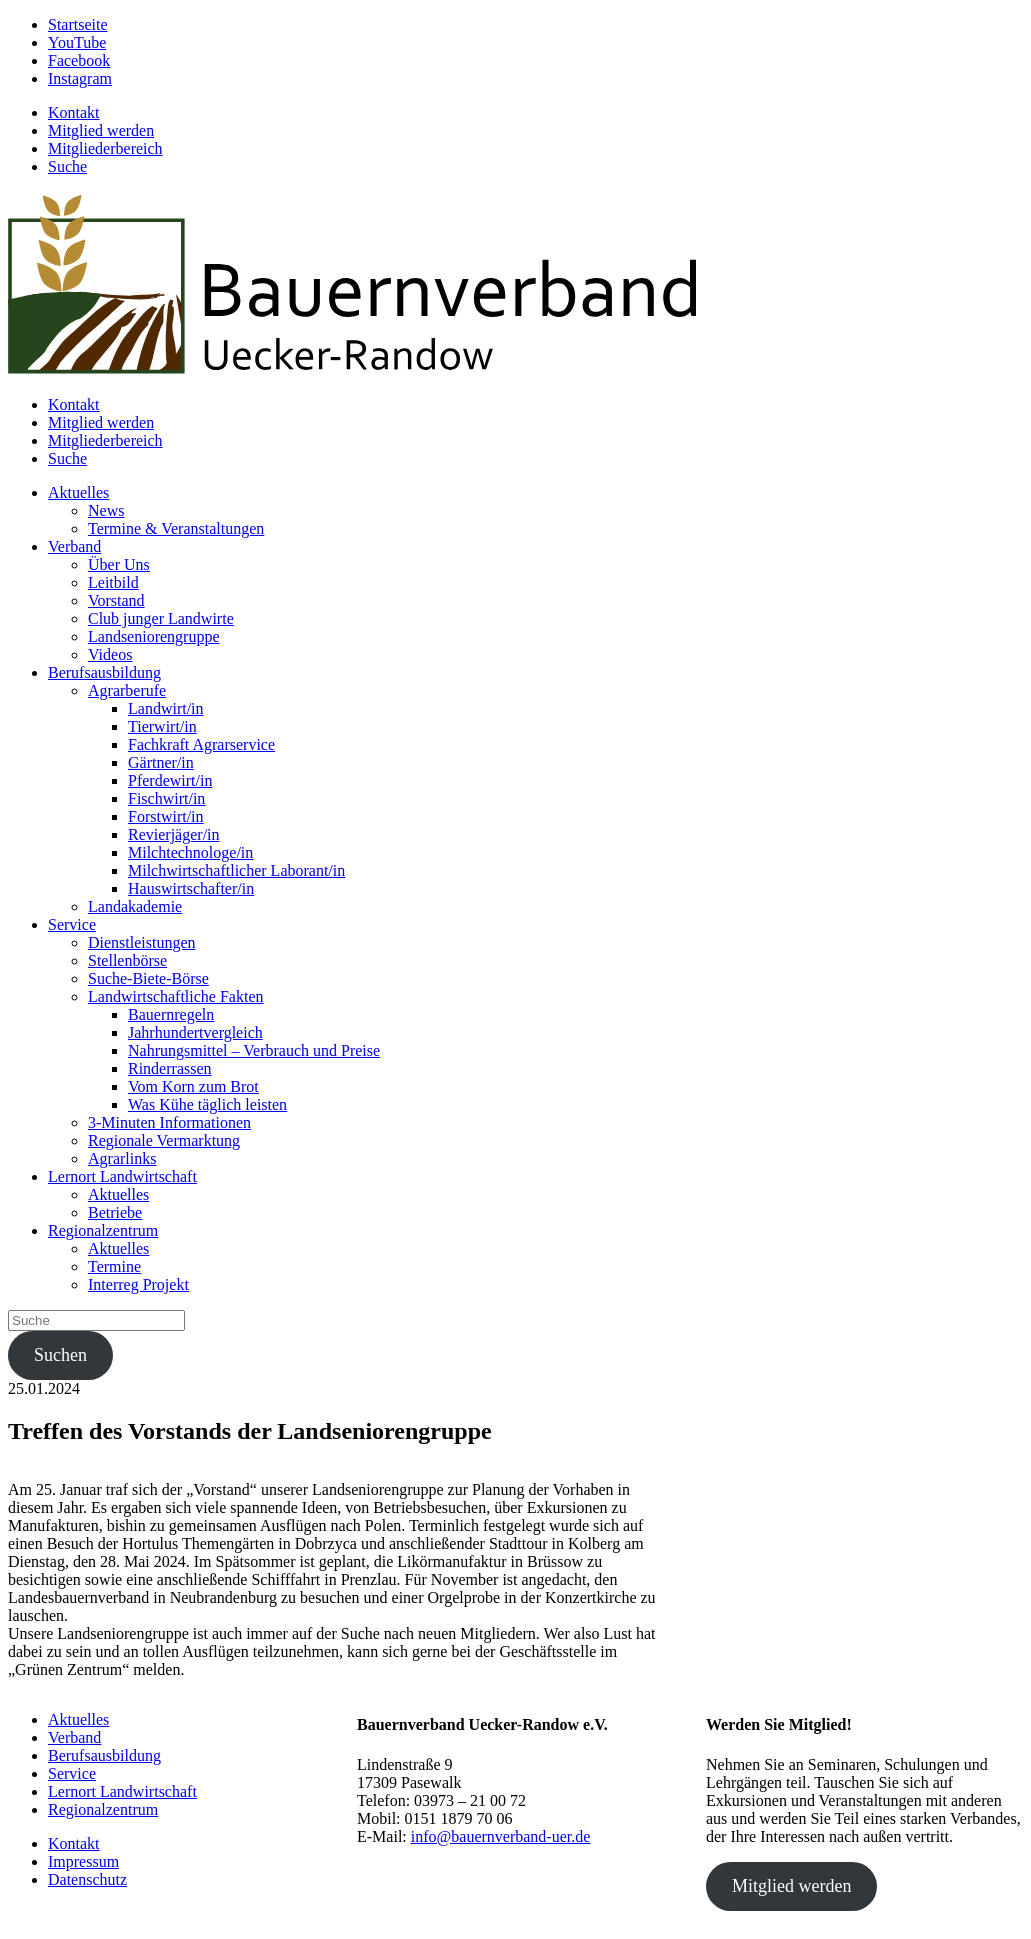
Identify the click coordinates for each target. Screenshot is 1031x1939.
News (106, 510)
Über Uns (119, 564)
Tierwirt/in (162, 726)
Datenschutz (87, 1879)
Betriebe (115, 1212)
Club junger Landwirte (161, 618)
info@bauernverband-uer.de (501, 1836)
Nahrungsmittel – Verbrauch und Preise (254, 1050)
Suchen (60, 1355)
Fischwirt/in (166, 798)
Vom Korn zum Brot (193, 1086)
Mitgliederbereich (105, 148)
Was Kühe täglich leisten (207, 1104)
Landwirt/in (166, 708)
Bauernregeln (171, 1014)
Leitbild (113, 582)
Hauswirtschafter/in (191, 888)
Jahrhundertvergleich (195, 1032)
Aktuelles (78, 492)
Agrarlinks (122, 1158)
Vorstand (116, 600)
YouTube (77, 42)
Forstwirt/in (166, 816)
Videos (110, 654)
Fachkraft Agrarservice (201, 744)
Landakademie (135, 906)
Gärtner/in (161, 762)
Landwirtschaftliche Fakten (176, 996)
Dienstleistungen (142, 942)
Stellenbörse (127, 960)
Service (72, 924)
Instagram (80, 78)
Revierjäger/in (174, 834)
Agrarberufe (127, 690)
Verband (74, 546)
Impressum (83, 1861)
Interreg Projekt (138, 1284)
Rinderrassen (170, 1068)
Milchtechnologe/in (190, 852)
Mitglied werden (101, 130)
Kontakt (74, 112)
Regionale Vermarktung (164, 1140)
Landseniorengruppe (154, 636)
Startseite (78, 24)
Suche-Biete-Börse (148, 978)
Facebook (79, 60)
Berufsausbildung (104, 672)
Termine (114, 1266)
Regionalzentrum (103, 1230)
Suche (67, 166)
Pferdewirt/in (170, 780)
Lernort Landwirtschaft (122, 1176)
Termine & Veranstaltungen (176, 528)
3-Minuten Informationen (169, 1122)
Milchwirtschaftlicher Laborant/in (236, 870)
